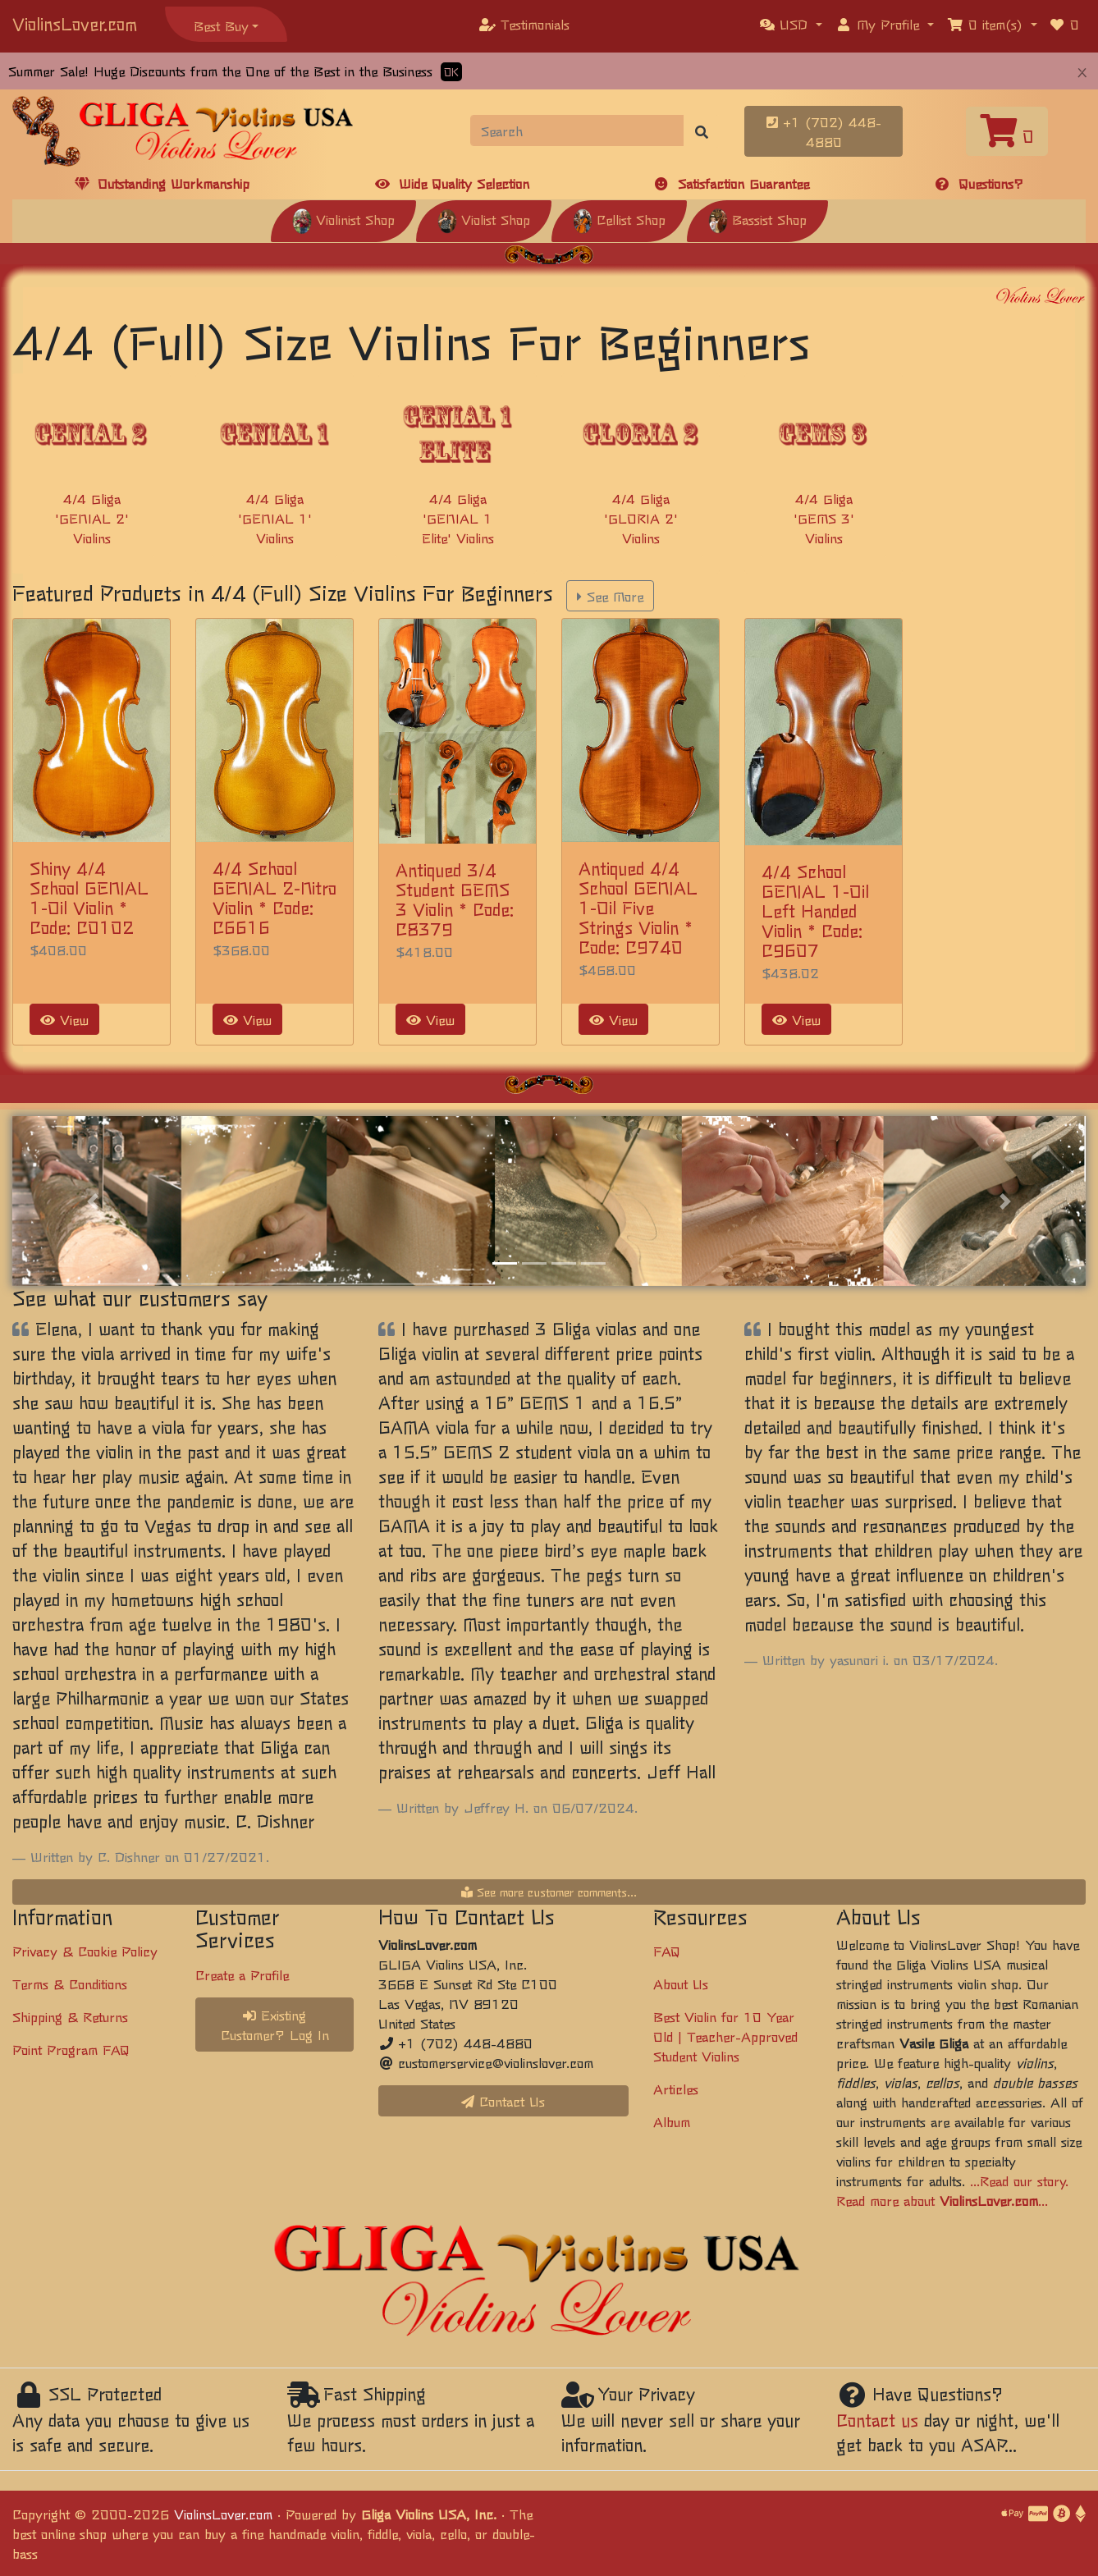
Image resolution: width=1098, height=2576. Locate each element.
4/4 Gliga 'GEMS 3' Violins (824, 517)
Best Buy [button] (221, 25)
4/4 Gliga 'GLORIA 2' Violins (641, 517)
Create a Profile (242, 1974)
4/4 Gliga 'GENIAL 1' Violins (275, 517)
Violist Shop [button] (483, 219)
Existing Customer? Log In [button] (275, 2024)
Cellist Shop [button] (619, 219)
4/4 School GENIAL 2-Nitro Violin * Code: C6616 (274, 897)
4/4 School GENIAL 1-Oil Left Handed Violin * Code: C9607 (815, 910)
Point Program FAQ (71, 2049)
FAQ (666, 1951)
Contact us (877, 2420)
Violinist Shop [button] (343, 219)
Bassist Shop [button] (757, 219)
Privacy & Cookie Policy (85, 1951)
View (64, 1019)
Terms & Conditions (69, 1983)
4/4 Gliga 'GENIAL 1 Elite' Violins (458, 517)
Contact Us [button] (503, 2101)
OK (451, 72)
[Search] (577, 130)
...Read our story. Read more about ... (952, 2190)
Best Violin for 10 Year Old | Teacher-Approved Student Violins (725, 2036)
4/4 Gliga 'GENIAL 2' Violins (92, 517)
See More (610, 596)
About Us (680, 1983)
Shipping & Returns (70, 2016)
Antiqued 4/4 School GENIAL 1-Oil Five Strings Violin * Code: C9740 (638, 907)
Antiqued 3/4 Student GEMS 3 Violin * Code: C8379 (455, 899)
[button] (791, 23)
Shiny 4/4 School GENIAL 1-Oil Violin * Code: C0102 (89, 897)
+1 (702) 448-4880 (823, 131)
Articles (675, 2088)
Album (671, 2121)
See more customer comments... (549, 1891)
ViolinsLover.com (74, 23)
